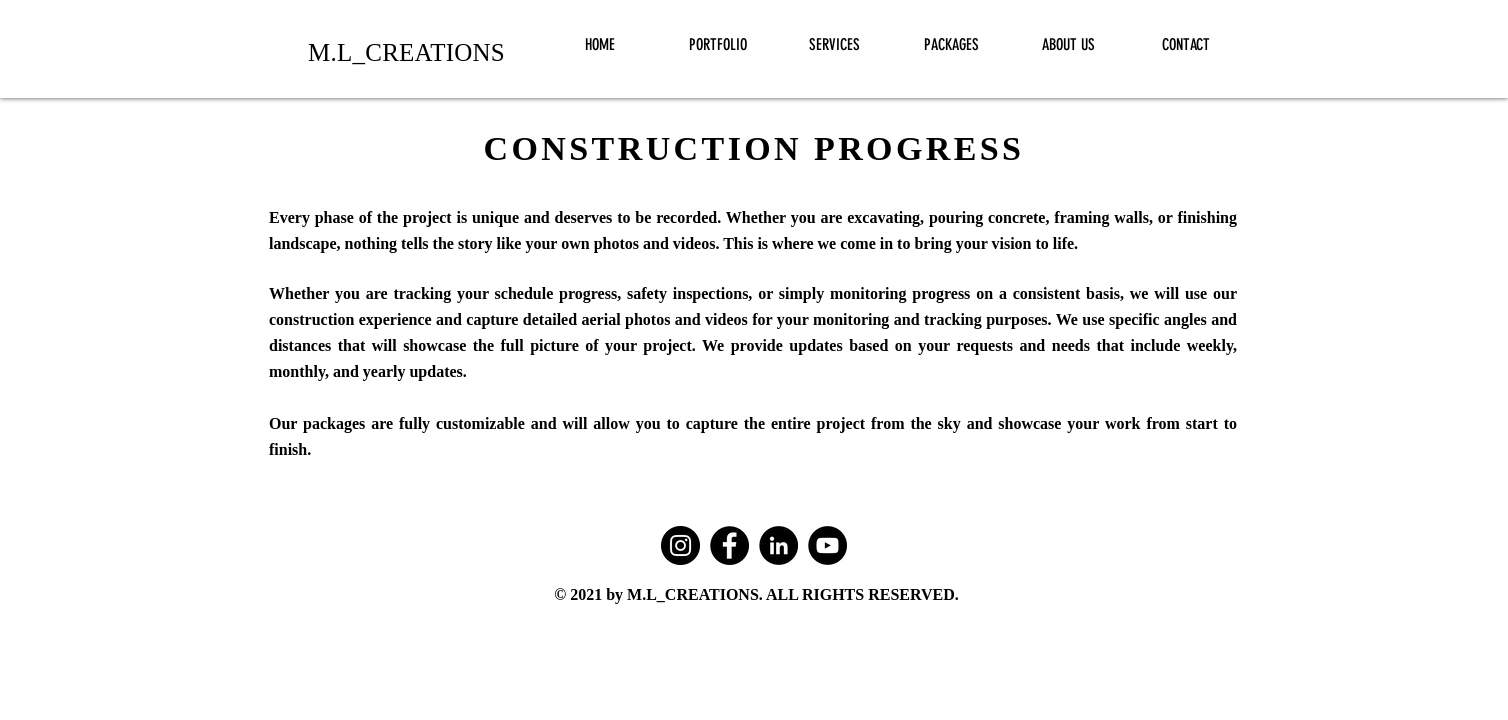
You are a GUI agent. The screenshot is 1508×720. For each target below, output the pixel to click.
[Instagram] (680, 545)
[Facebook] (729, 545)
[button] (717, 45)
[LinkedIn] (778, 545)
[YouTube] (827, 545)
